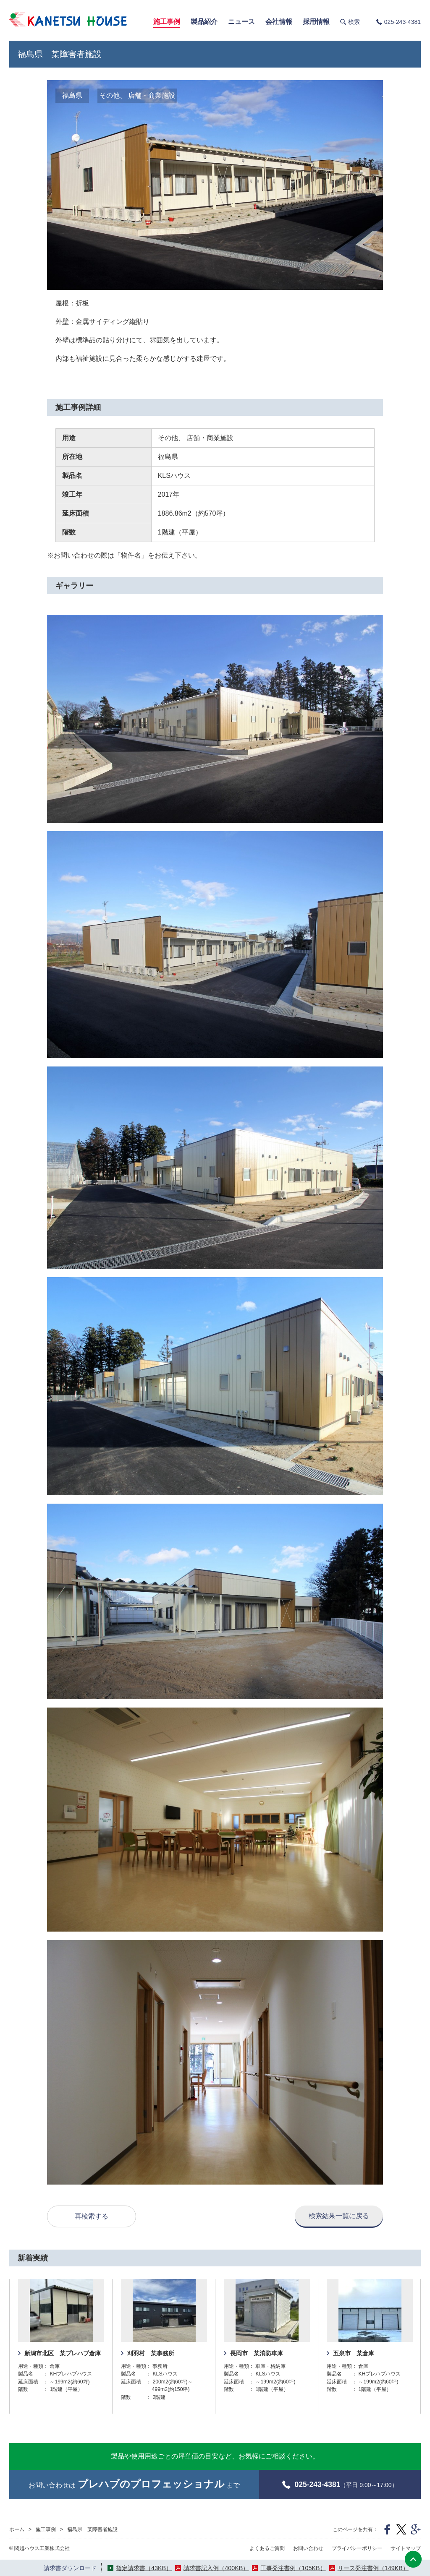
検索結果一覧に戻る (339, 2215)
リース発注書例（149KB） (373, 2568)
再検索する (91, 2216)
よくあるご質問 (267, 2548)
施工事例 (46, 2529)
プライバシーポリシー (357, 2548)
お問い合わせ (308, 2548)
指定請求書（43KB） (144, 2568)
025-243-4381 (402, 21)
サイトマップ (406, 2548)
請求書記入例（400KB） (216, 2568)
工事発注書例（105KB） (292, 2568)
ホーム (16, 2529)
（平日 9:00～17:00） (339, 2484)
